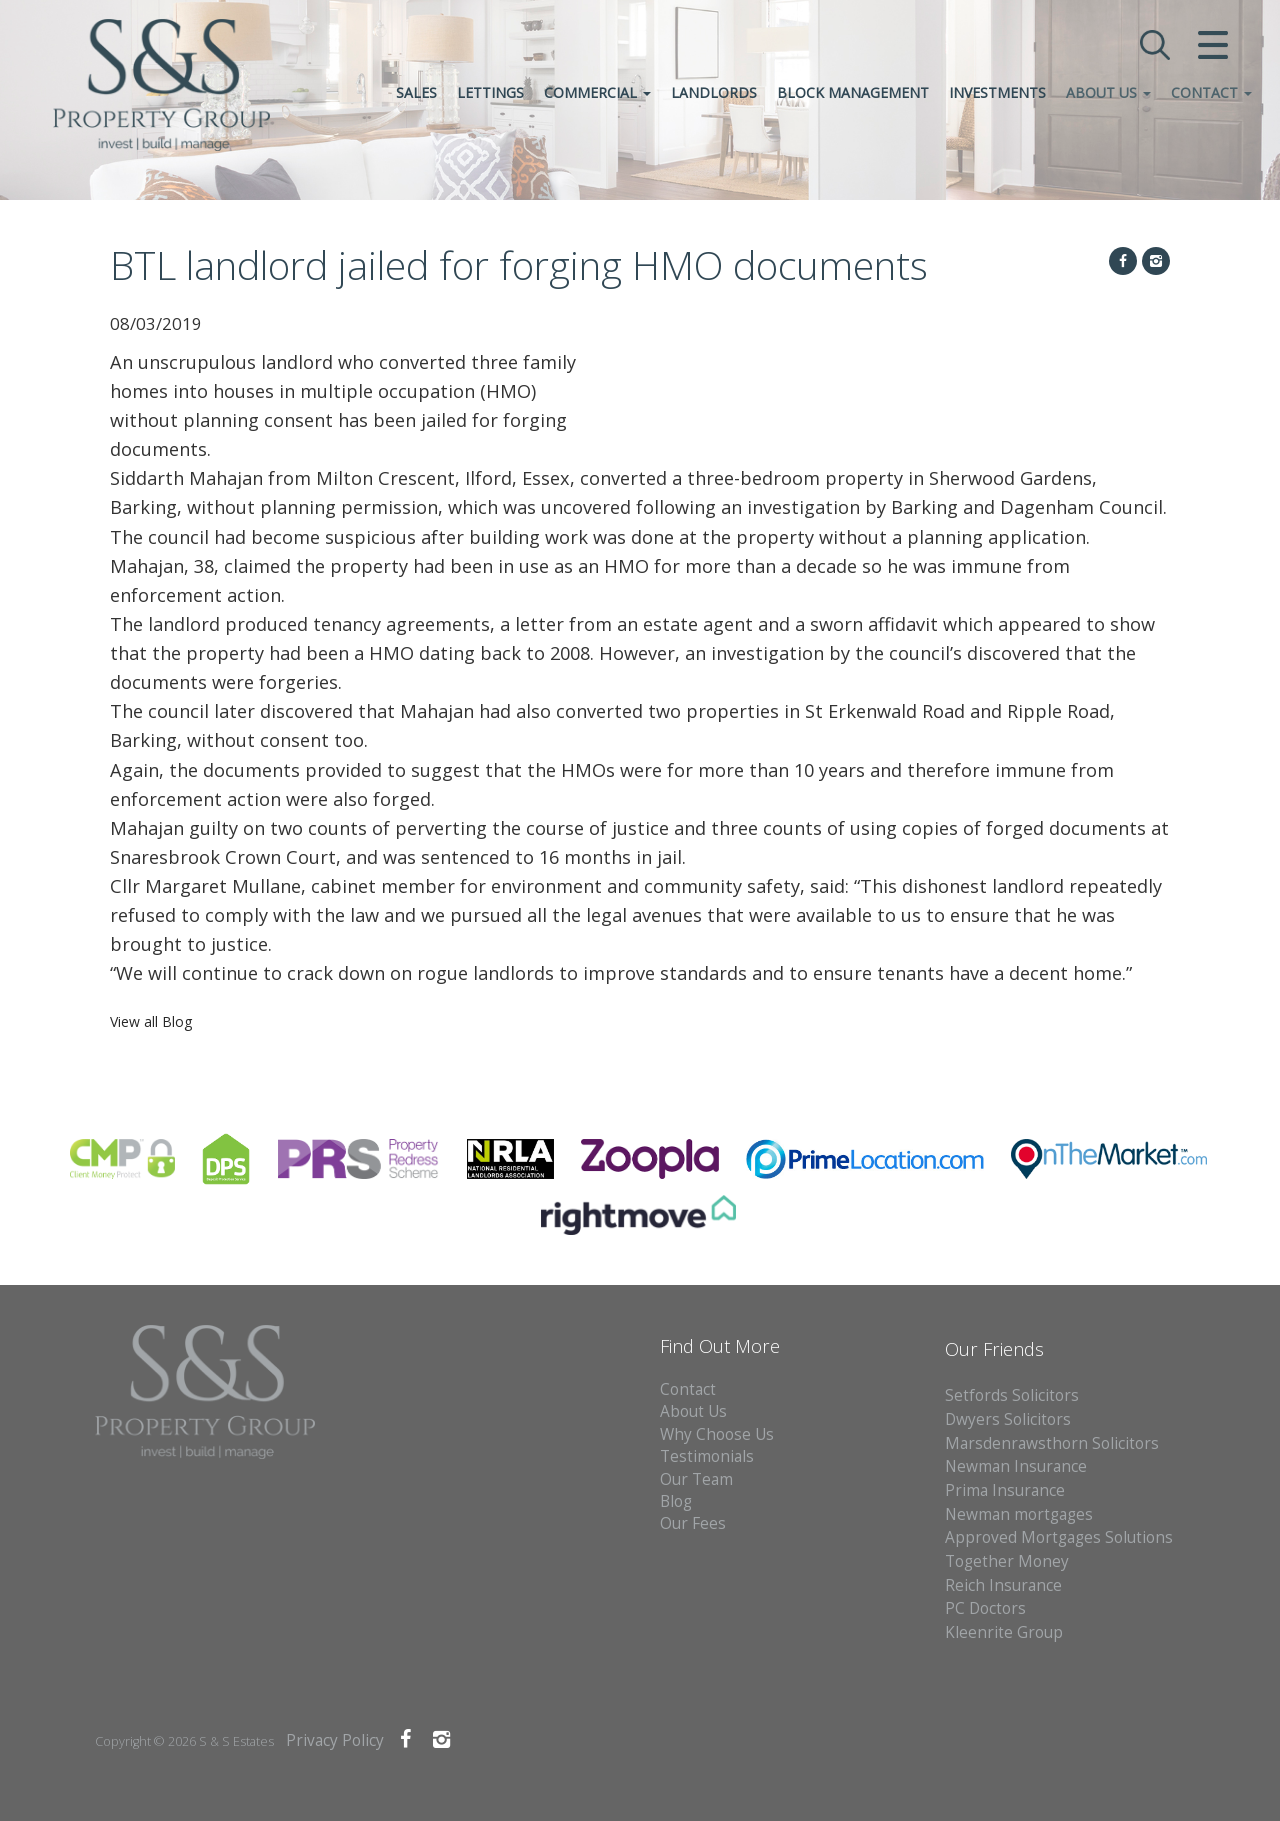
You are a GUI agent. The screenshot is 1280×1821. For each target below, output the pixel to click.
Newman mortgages (1019, 1514)
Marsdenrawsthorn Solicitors (1052, 1443)
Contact (1209, 93)
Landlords (712, 93)
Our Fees (693, 1523)
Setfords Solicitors (1012, 1395)
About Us (1106, 93)
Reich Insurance (1003, 1585)
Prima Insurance (1005, 1490)
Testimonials (707, 1456)
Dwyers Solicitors (1008, 1419)
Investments (995, 93)
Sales (414, 93)
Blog (676, 1501)
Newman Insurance (1018, 1466)
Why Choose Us (717, 1434)
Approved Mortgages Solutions (1059, 1537)
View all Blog (151, 1021)
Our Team (696, 1479)
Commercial (595, 93)
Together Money (1007, 1561)
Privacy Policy (335, 1740)
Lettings (488, 93)
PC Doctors (985, 1608)
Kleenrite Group (1004, 1632)
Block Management (851, 93)
